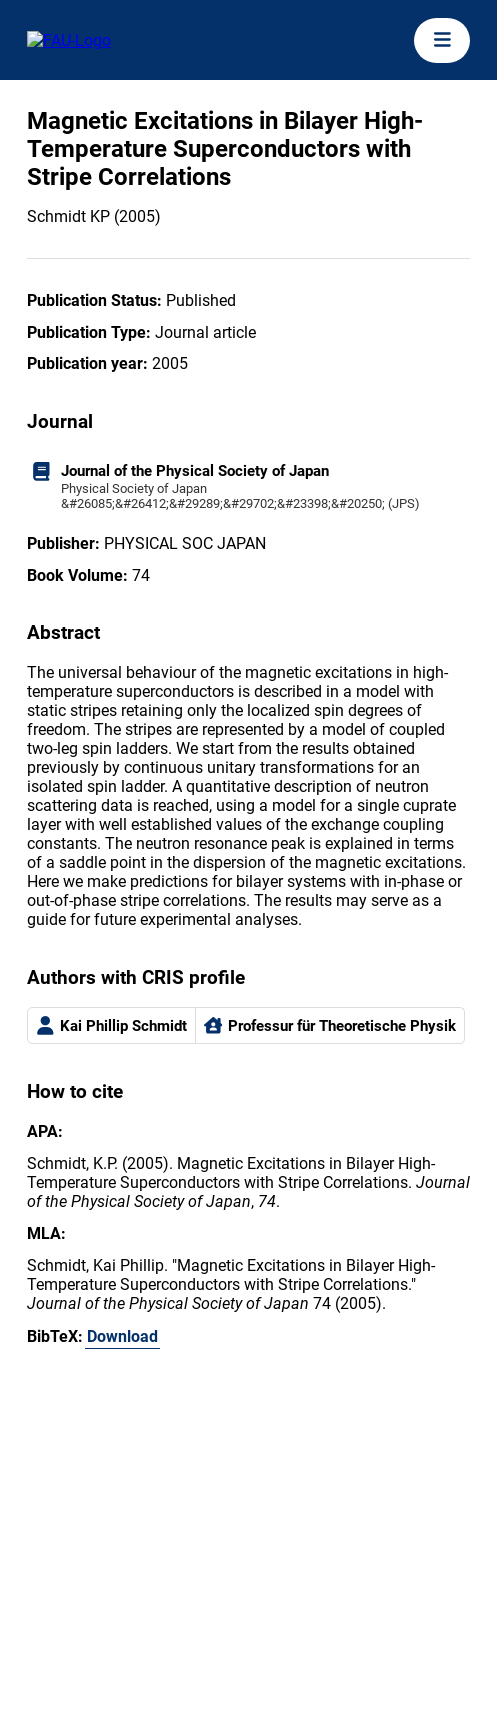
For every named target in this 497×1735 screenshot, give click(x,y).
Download (122, 1336)
